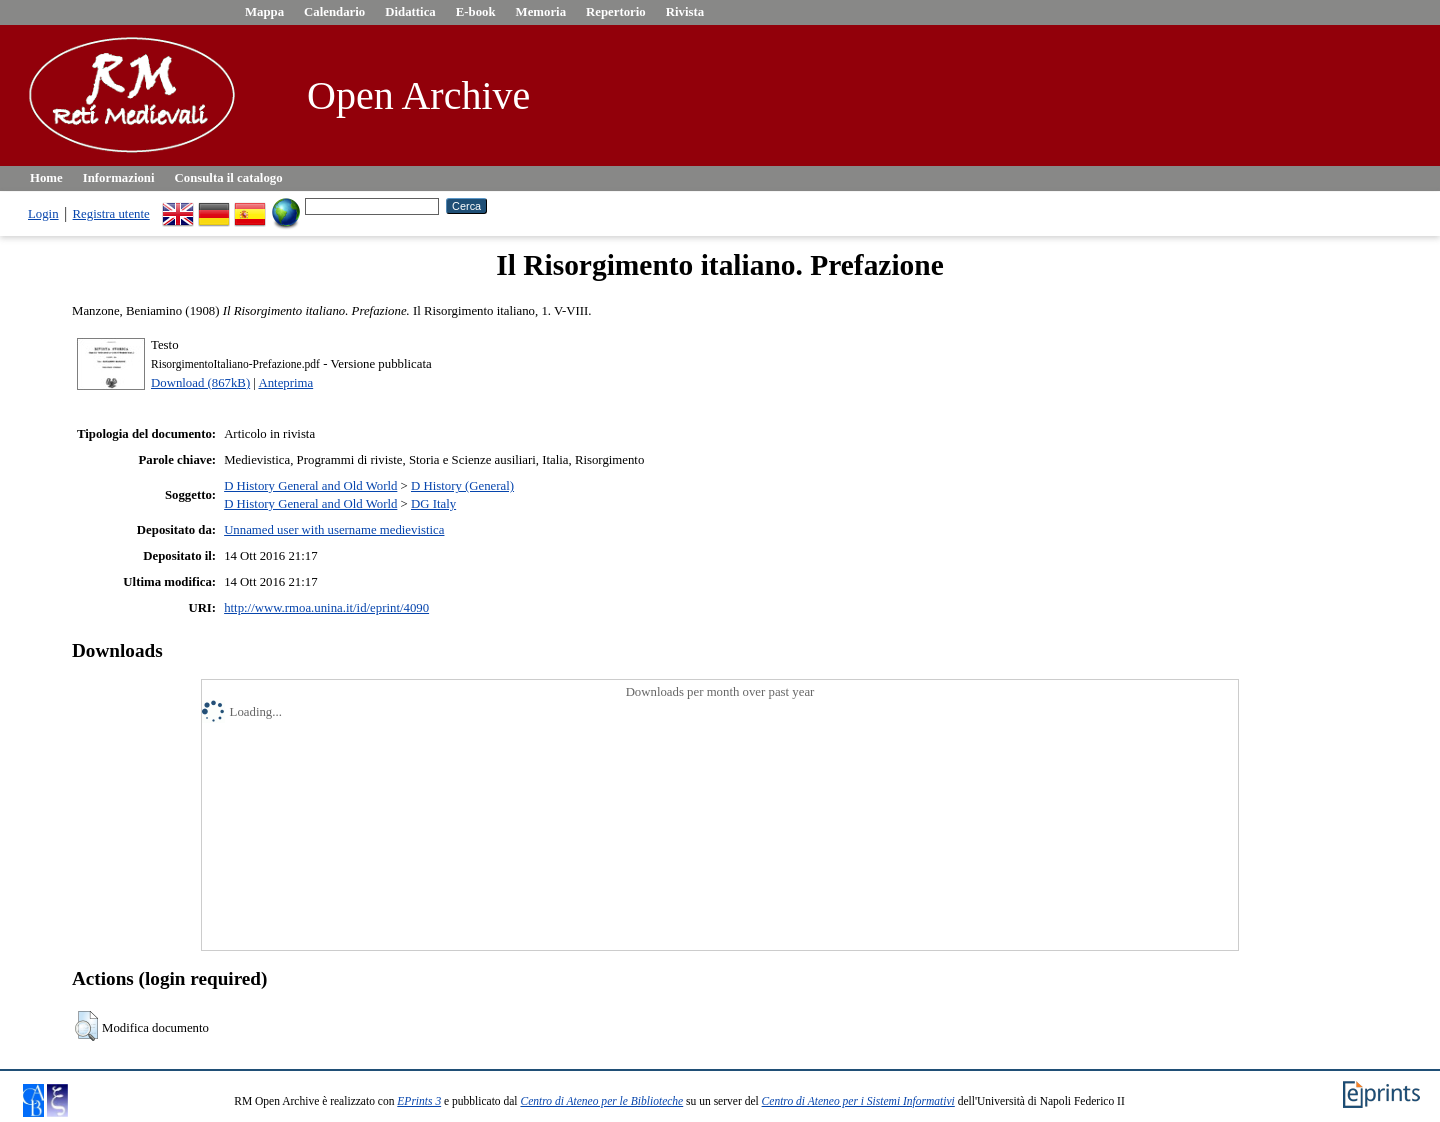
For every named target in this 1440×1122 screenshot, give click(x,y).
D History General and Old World (310, 486)
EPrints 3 (419, 1101)
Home (46, 178)
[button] (86, 1026)
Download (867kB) (200, 383)
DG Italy (433, 504)
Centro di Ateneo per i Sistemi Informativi (858, 1101)
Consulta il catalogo (229, 178)
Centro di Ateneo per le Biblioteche (601, 1101)
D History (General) (462, 486)
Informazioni (119, 178)
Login (43, 214)
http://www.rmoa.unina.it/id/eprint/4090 (326, 608)
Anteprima (285, 383)
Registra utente (111, 214)
